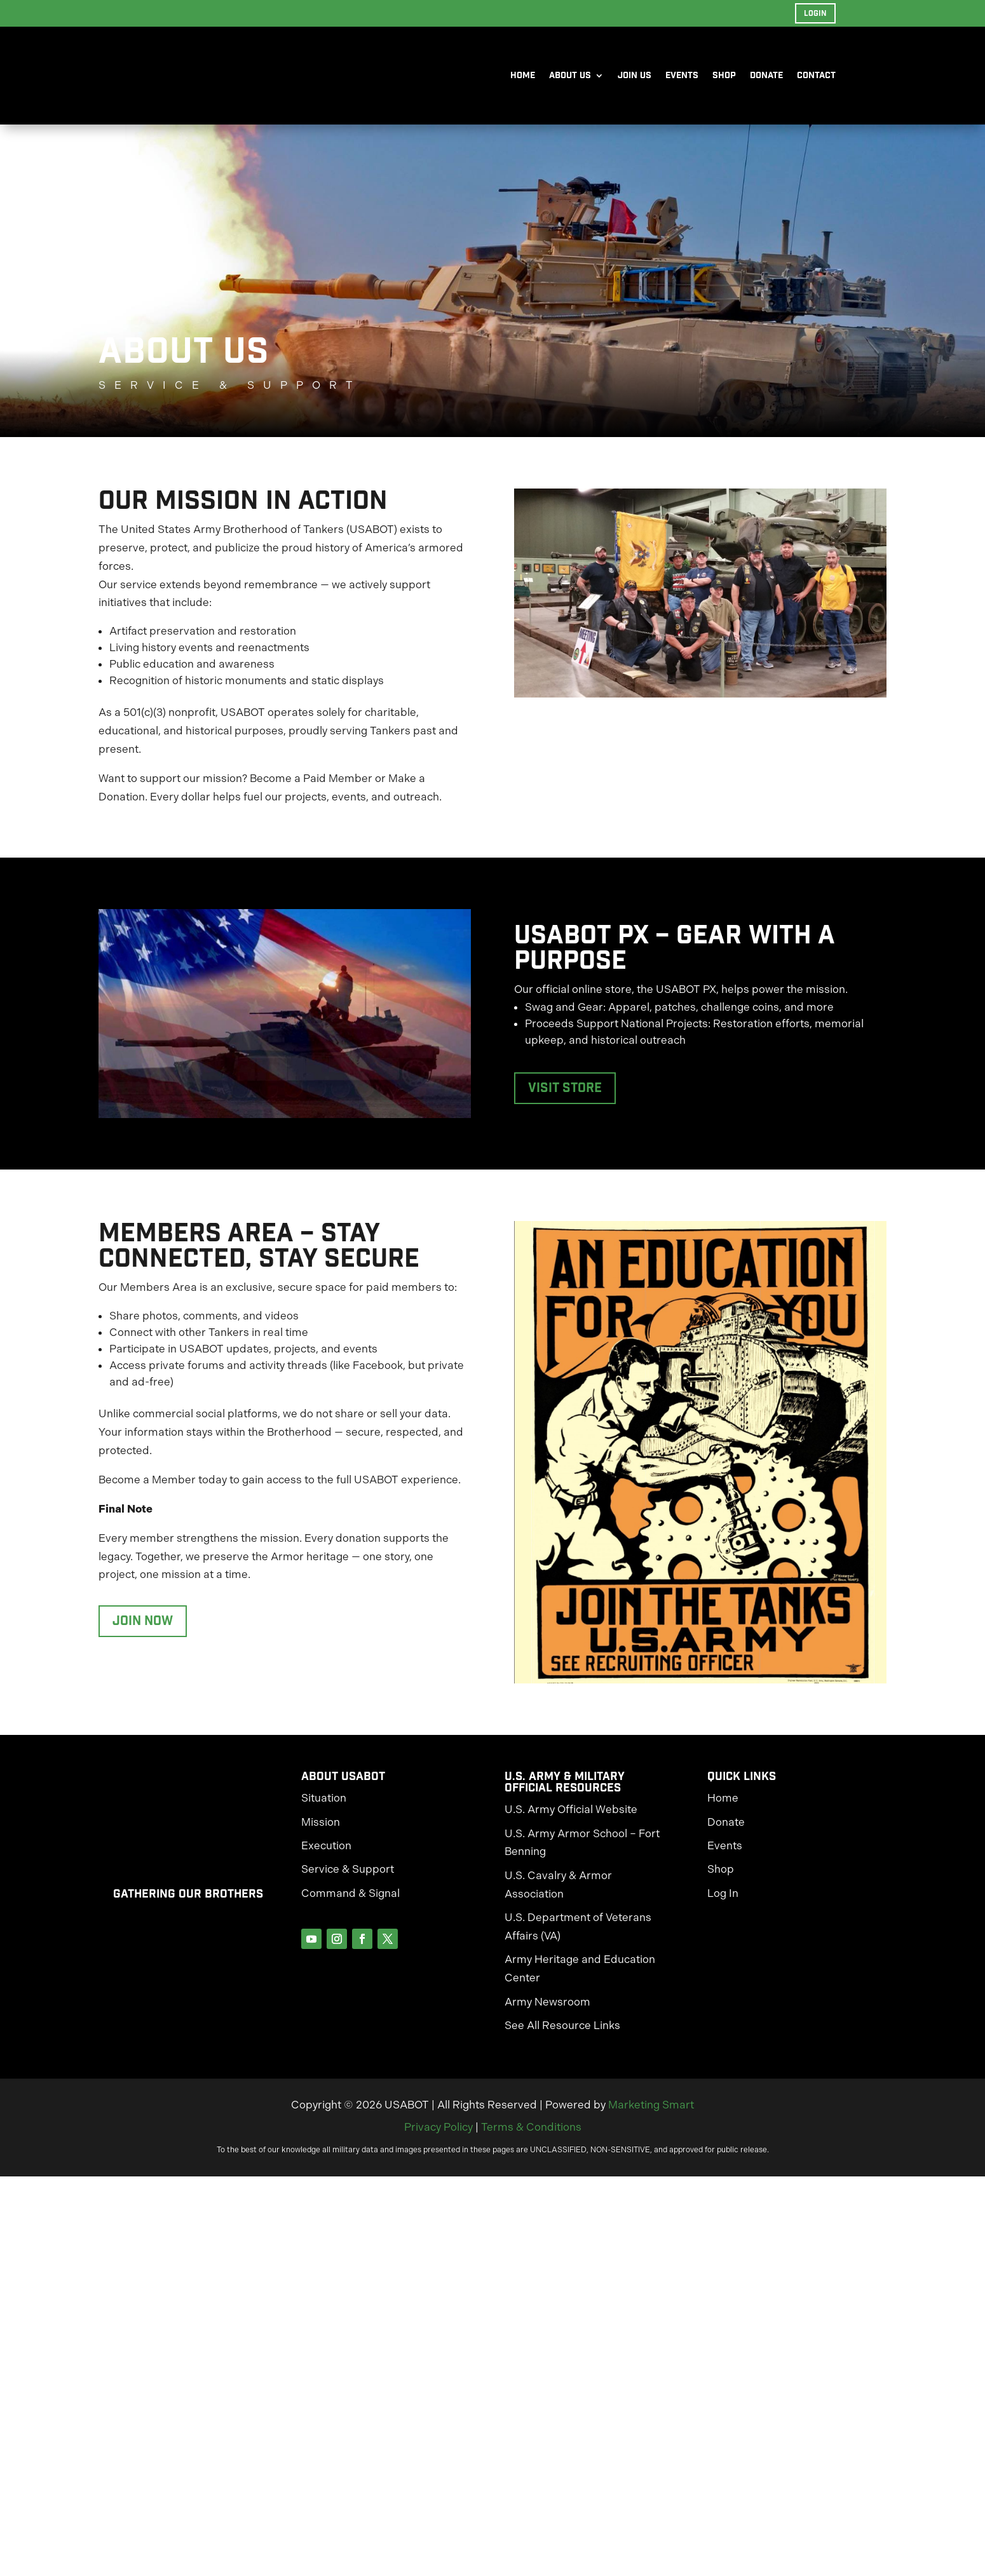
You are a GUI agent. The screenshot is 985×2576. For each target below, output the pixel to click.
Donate (766, 75)
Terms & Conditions (531, 2134)
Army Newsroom (547, 2008)
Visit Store (565, 1095)
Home (522, 75)
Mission (320, 1829)
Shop (724, 75)
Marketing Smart (651, 2111)
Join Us (634, 75)
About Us (570, 75)
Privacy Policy (438, 2134)
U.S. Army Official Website (571, 1816)
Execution (326, 1852)
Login (815, 13)
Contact (816, 75)
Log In (722, 1900)
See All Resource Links (562, 2032)
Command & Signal (350, 1900)
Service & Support (347, 1876)
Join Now (142, 1628)
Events (681, 75)
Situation (323, 1804)
